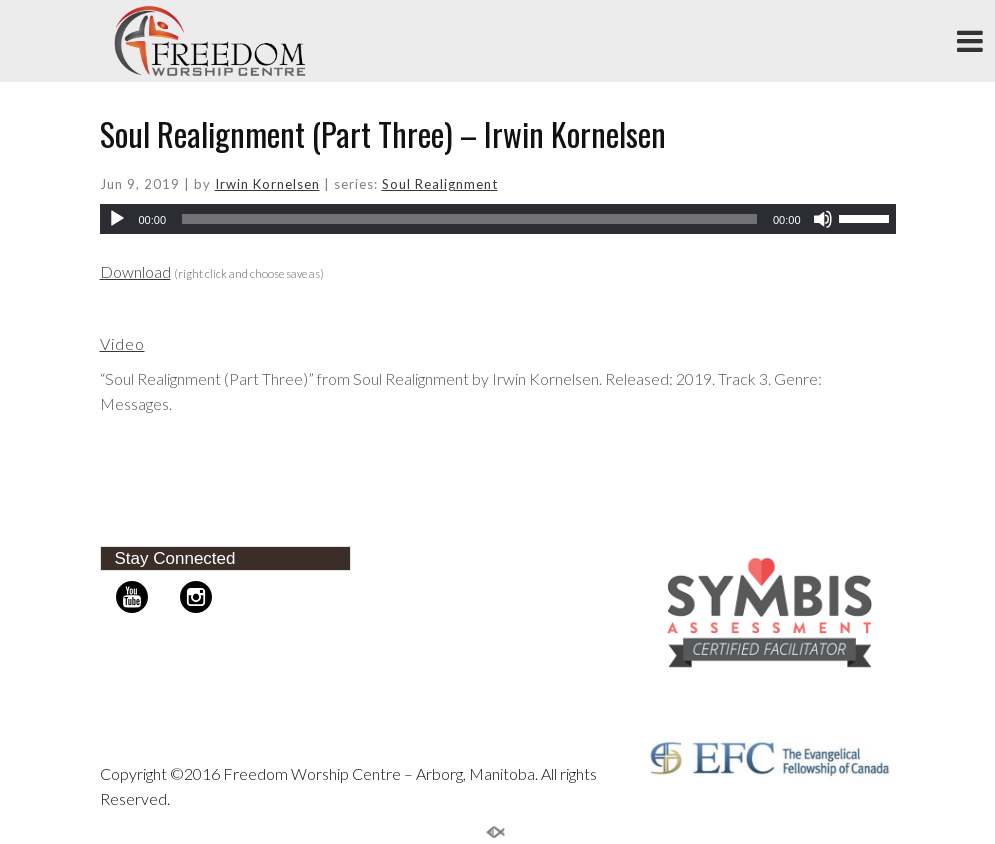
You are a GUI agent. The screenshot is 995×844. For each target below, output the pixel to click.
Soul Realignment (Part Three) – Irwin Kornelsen (383, 133)
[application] (498, 219)
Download (135, 271)
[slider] (469, 219)
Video (122, 343)
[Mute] (823, 219)
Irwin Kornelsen (267, 184)
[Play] (117, 219)
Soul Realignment (440, 184)
